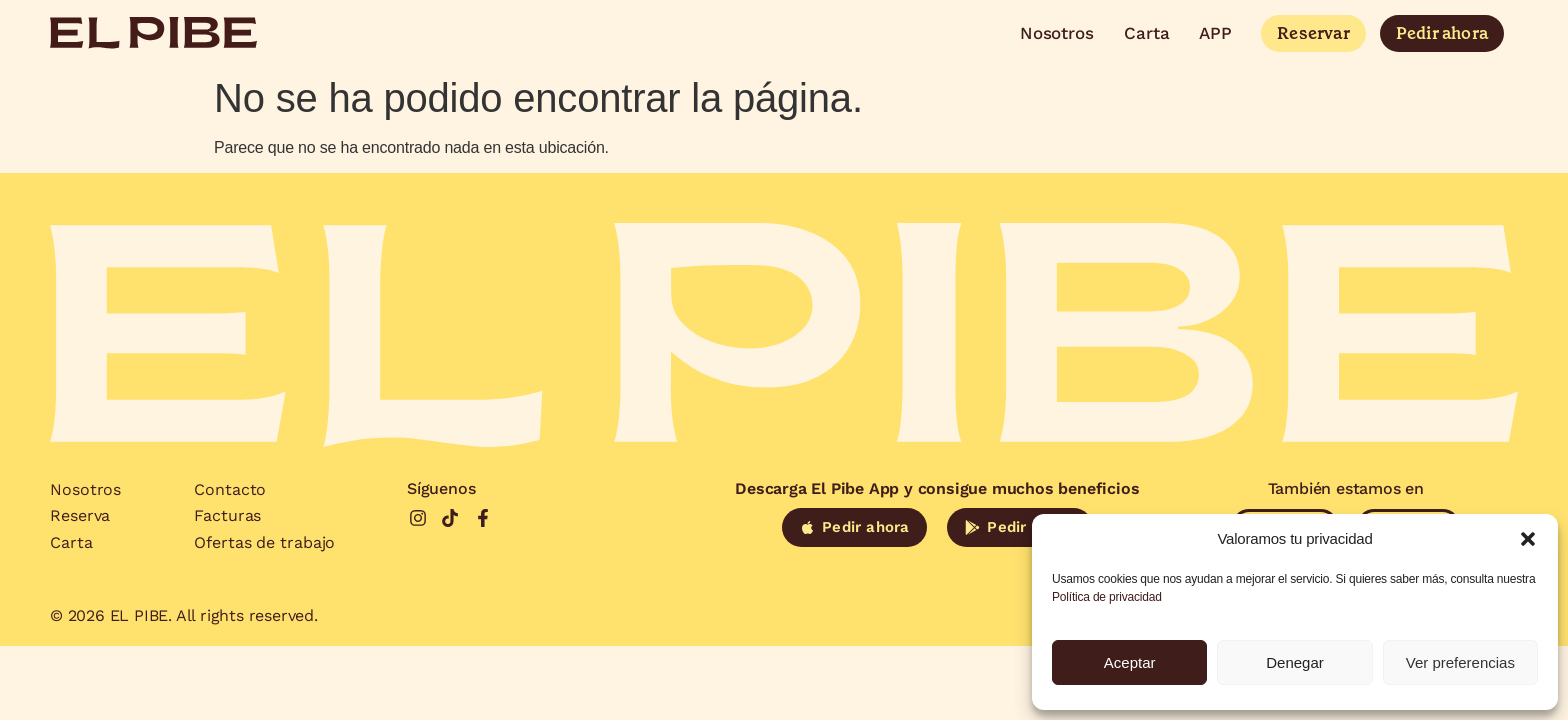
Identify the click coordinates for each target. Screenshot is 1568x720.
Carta (1147, 33)
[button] (1528, 539)
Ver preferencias (1460, 662)
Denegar (1295, 662)
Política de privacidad (1107, 597)
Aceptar (1130, 662)
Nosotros (1057, 33)
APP (1215, 33)
